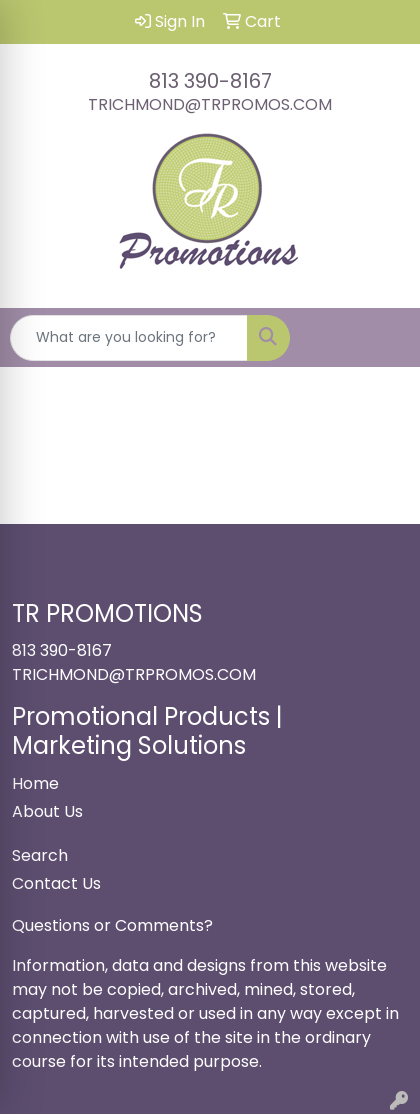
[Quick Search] (129, 338)
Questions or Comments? (112, 925)
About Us (47, 811)
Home (35, 783)
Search (40, 855)
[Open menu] (380, 338)
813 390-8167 (210, 81)
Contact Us (56, 883)
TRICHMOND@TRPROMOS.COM (210, 104)
